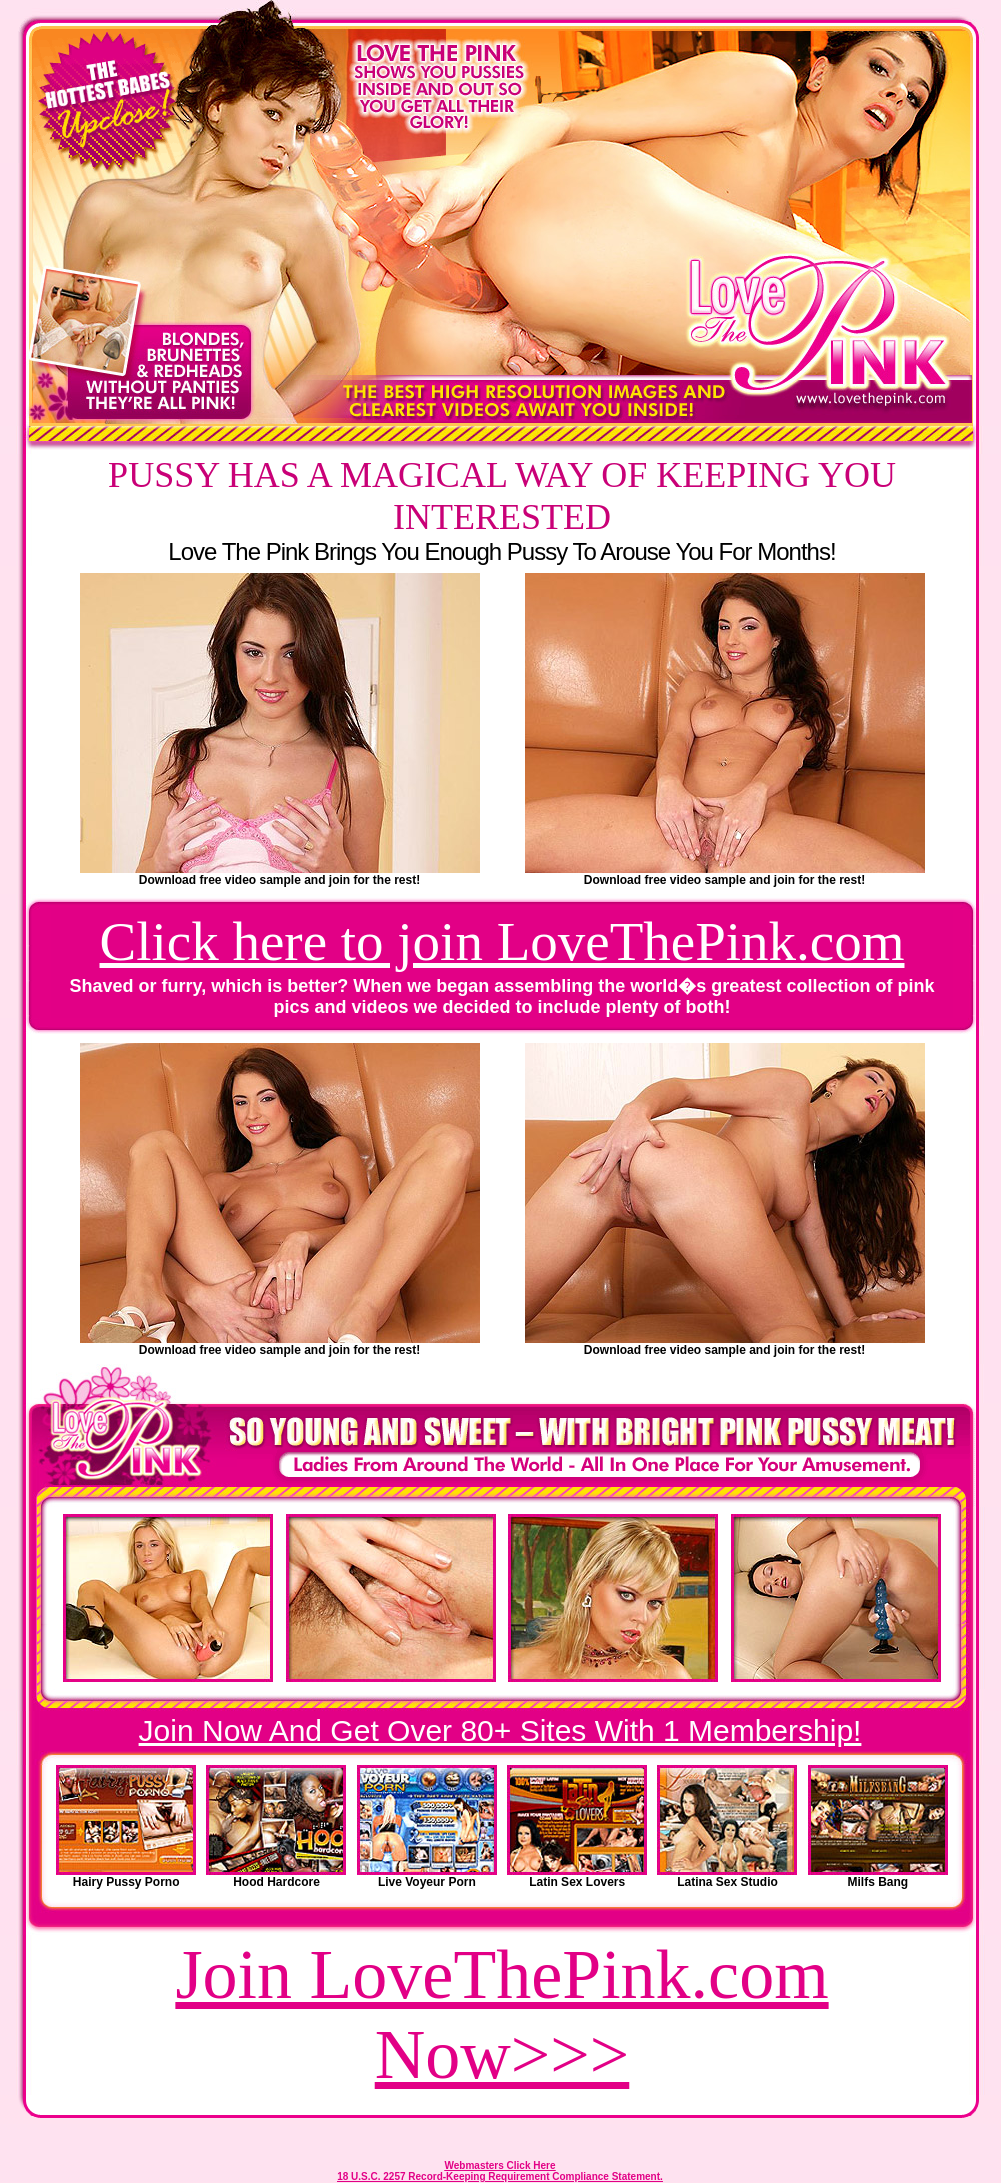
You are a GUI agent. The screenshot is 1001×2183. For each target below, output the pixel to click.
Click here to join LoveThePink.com (502, 941)
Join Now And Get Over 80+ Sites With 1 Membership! (500, 1730)
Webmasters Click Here (500, 2165)
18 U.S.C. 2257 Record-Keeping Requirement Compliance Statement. (500, 2176)
